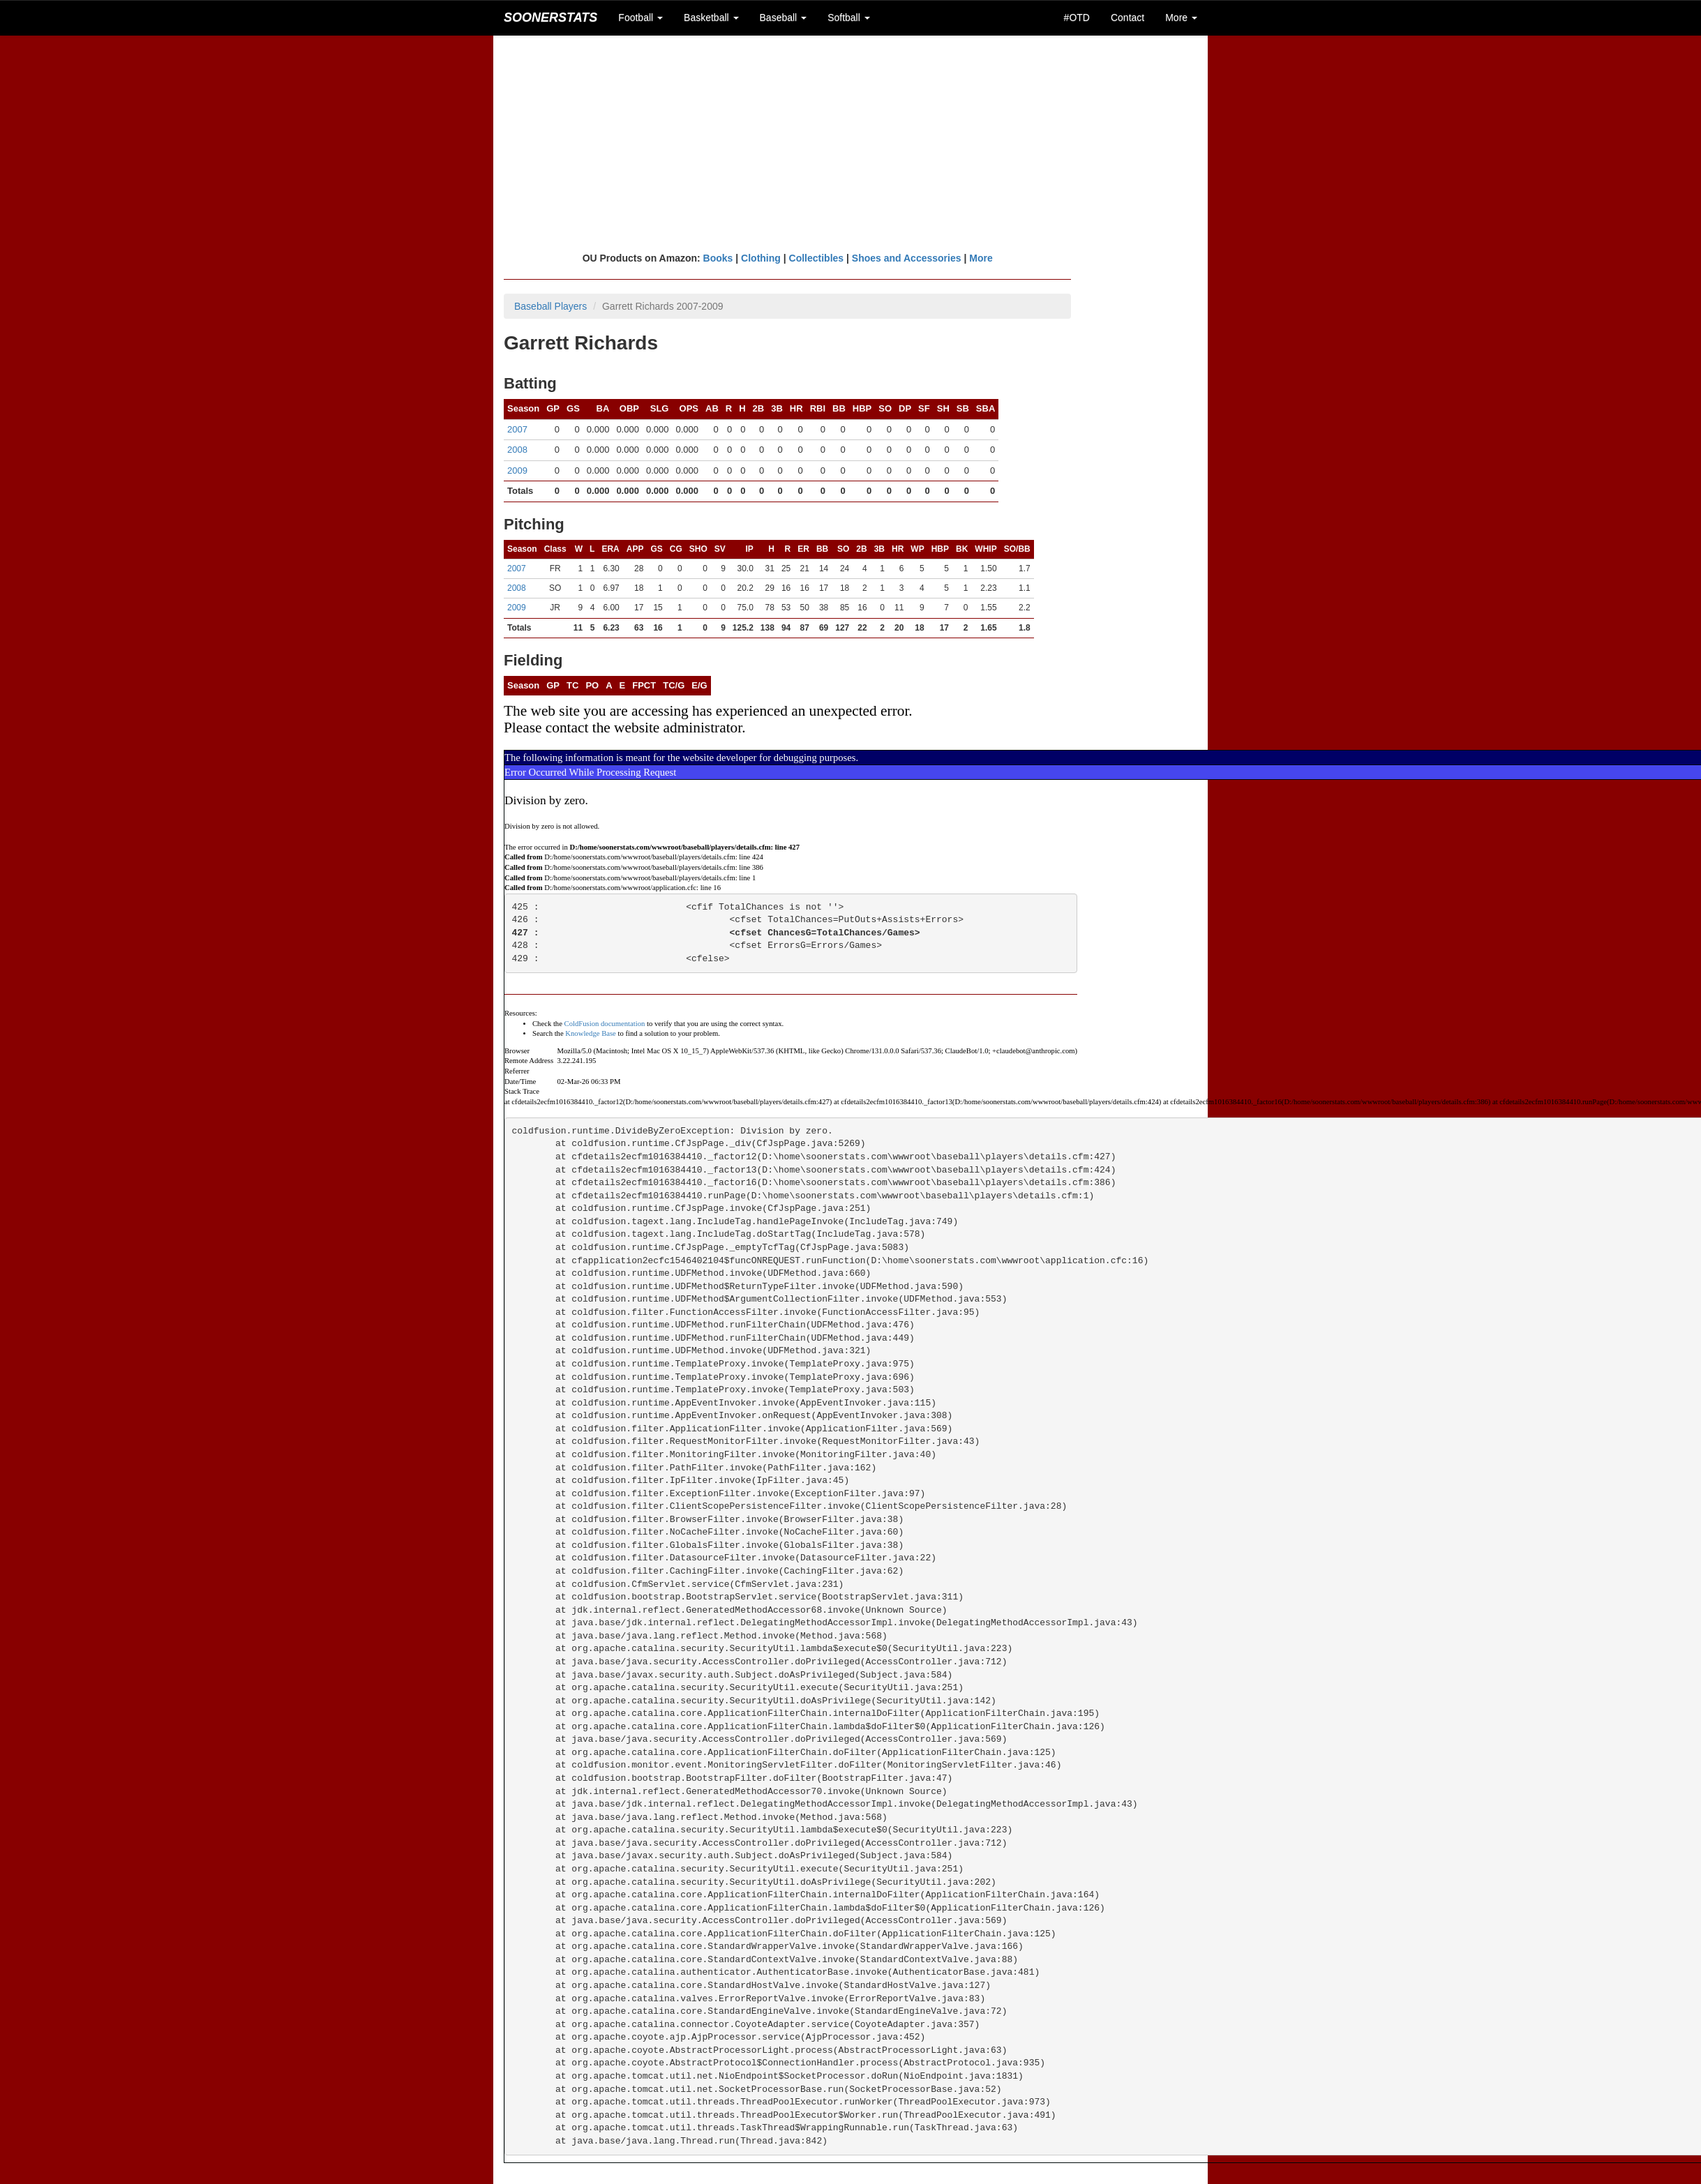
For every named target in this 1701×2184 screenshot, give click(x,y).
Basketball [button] (711, 17)
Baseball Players (550, 306)
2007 (517, 429)
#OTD (1077, 17)
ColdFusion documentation (604, 1023)
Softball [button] (848, 17)
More (980, 258)
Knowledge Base (590, 1033)
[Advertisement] (850, 143)
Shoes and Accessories (906, 258)
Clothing (761, 258)
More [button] (1181, 17)
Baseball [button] (783, 17)
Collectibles (816, 258)
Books (718, 258)
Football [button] (640, 17)
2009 (517, 470)
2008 (517, 449)
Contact (1127, 17)
